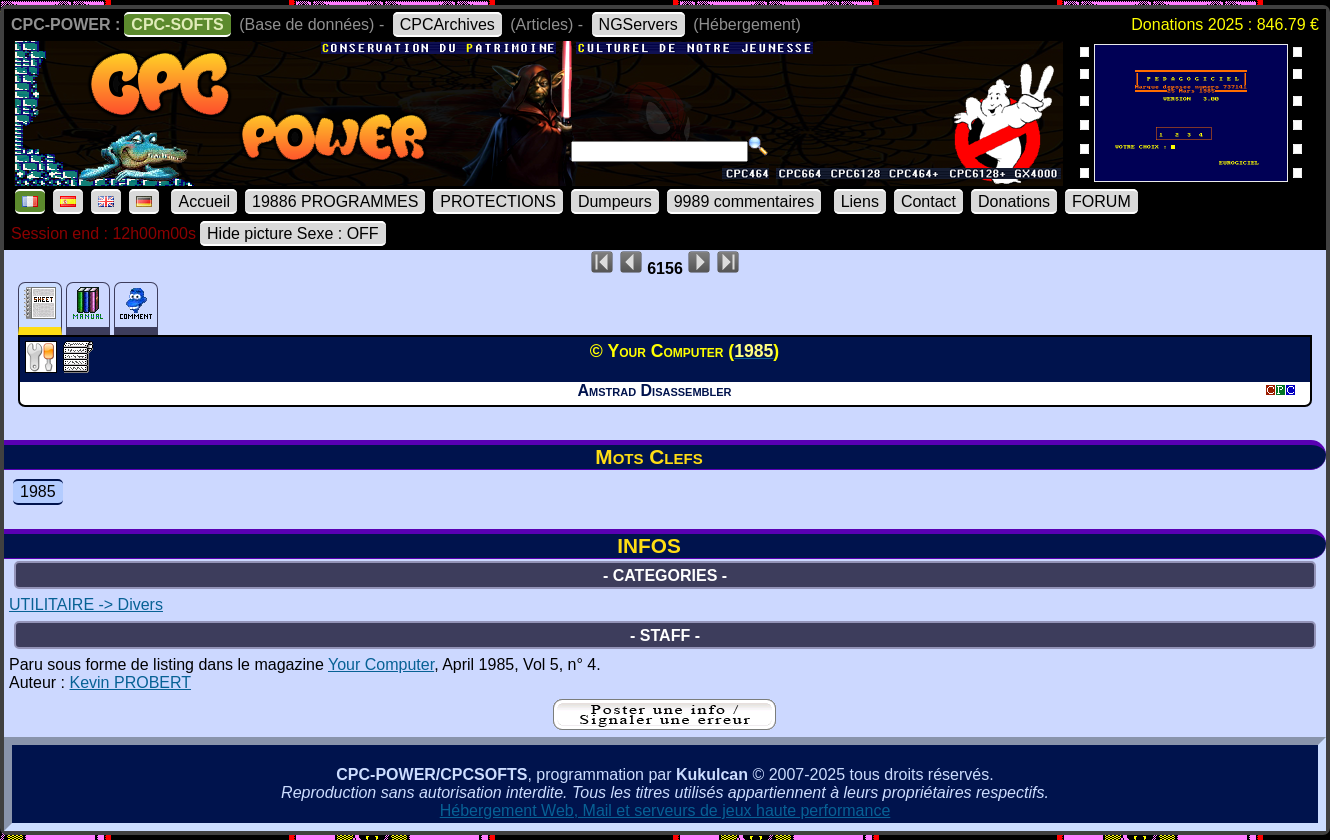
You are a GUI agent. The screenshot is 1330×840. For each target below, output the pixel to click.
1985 (38, 491)
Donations (1014, 201)
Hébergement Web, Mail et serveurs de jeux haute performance (665, 810)
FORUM (1101, 201)
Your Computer (381, 664)
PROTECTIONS (498, 201)
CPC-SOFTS (177, 24)
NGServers (638, 24)
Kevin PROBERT (130, 682)
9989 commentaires (744, 201)
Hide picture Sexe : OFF (293, 233)
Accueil (204, 201)
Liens (860, 201)
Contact (928, 201)
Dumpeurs (615, 201)
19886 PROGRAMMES (335, 201)
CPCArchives (447, 24)
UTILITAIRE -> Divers (86, 604)
